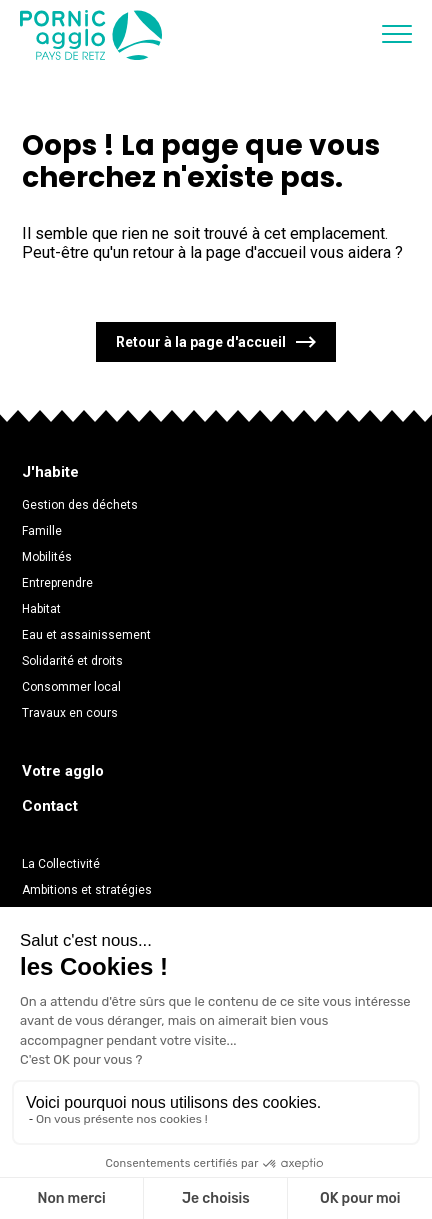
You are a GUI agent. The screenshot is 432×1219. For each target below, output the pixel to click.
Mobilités (47, 557)
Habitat (41, 609)
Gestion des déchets (80, 505)
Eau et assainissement (86, 635)
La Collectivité (61, 864)
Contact (50, 806)
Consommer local (71, 687)
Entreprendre (57, 583)
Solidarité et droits (72, 661)
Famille (42, 531)
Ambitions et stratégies (87, 890)
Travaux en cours (70, 713)
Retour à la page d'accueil (201, 342)
